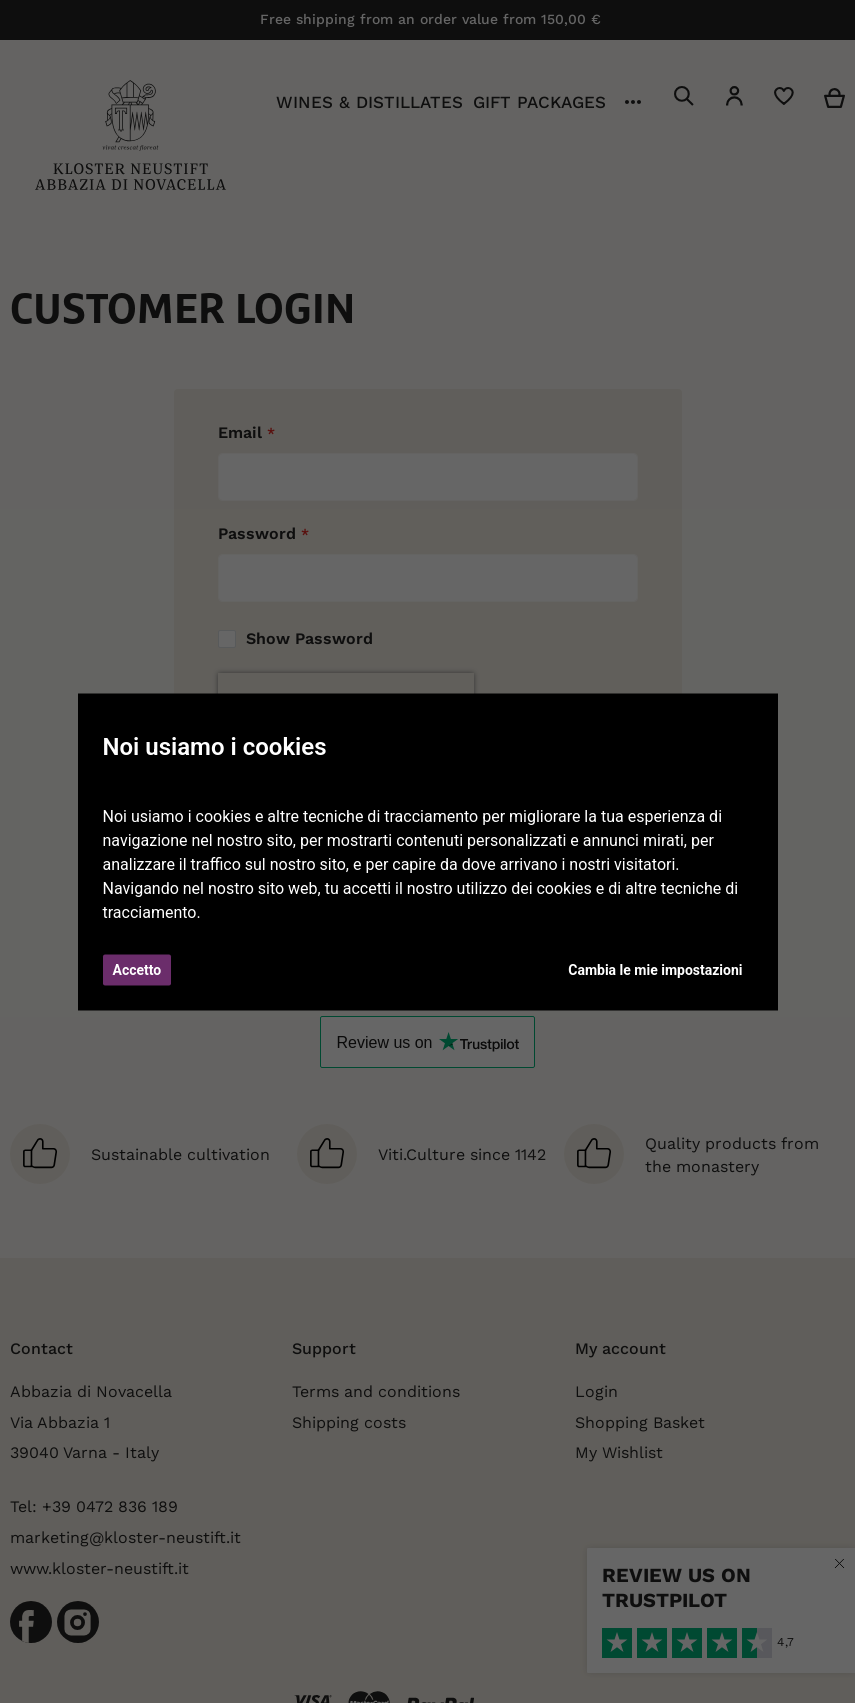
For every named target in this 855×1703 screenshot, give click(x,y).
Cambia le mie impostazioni (655, 969)
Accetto (137, 969)
